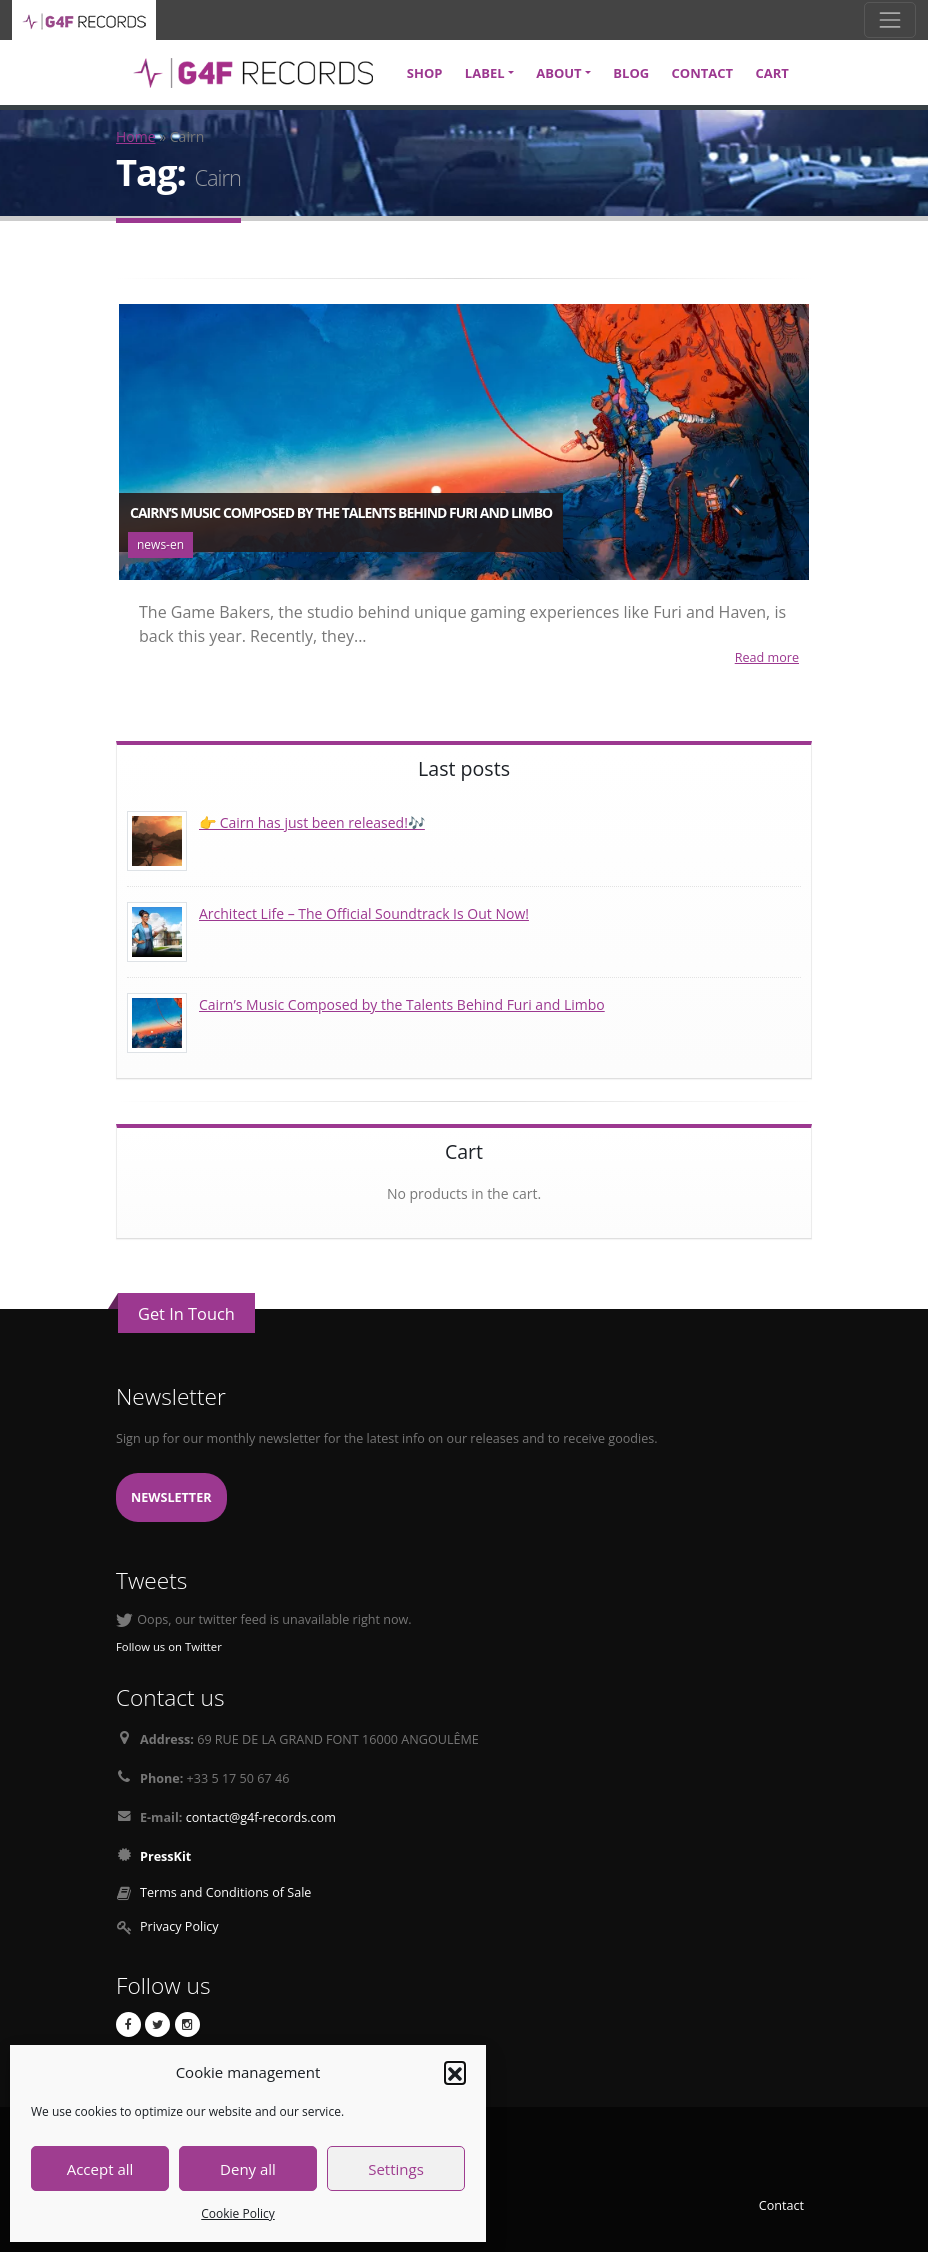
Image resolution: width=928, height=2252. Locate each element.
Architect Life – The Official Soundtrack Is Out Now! (364, 913)
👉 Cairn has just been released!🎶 (312, 822)
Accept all (100, 2169)
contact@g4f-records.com (261, 1817)
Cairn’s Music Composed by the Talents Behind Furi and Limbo (402, 1004)
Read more (767, 657)
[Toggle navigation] (890, 20)
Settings (396, 2169)
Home (136, 136)
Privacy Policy (179, 1926)
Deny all (248, 2169)
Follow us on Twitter (169, 1646)
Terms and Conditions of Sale (225, 1892)
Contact (781, 2205)
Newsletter (171, 1497)
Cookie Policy (237, 2213)
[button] (455, 2072)
